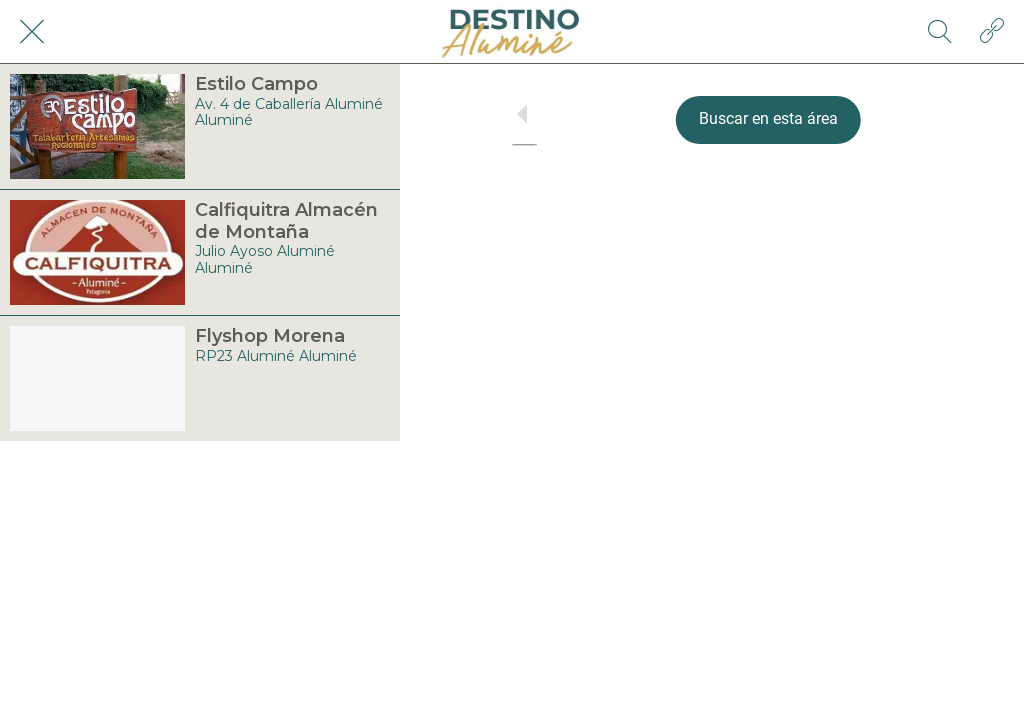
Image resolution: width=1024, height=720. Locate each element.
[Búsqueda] (940, 32)
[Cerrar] (32, 32)
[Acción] (992, 32)
